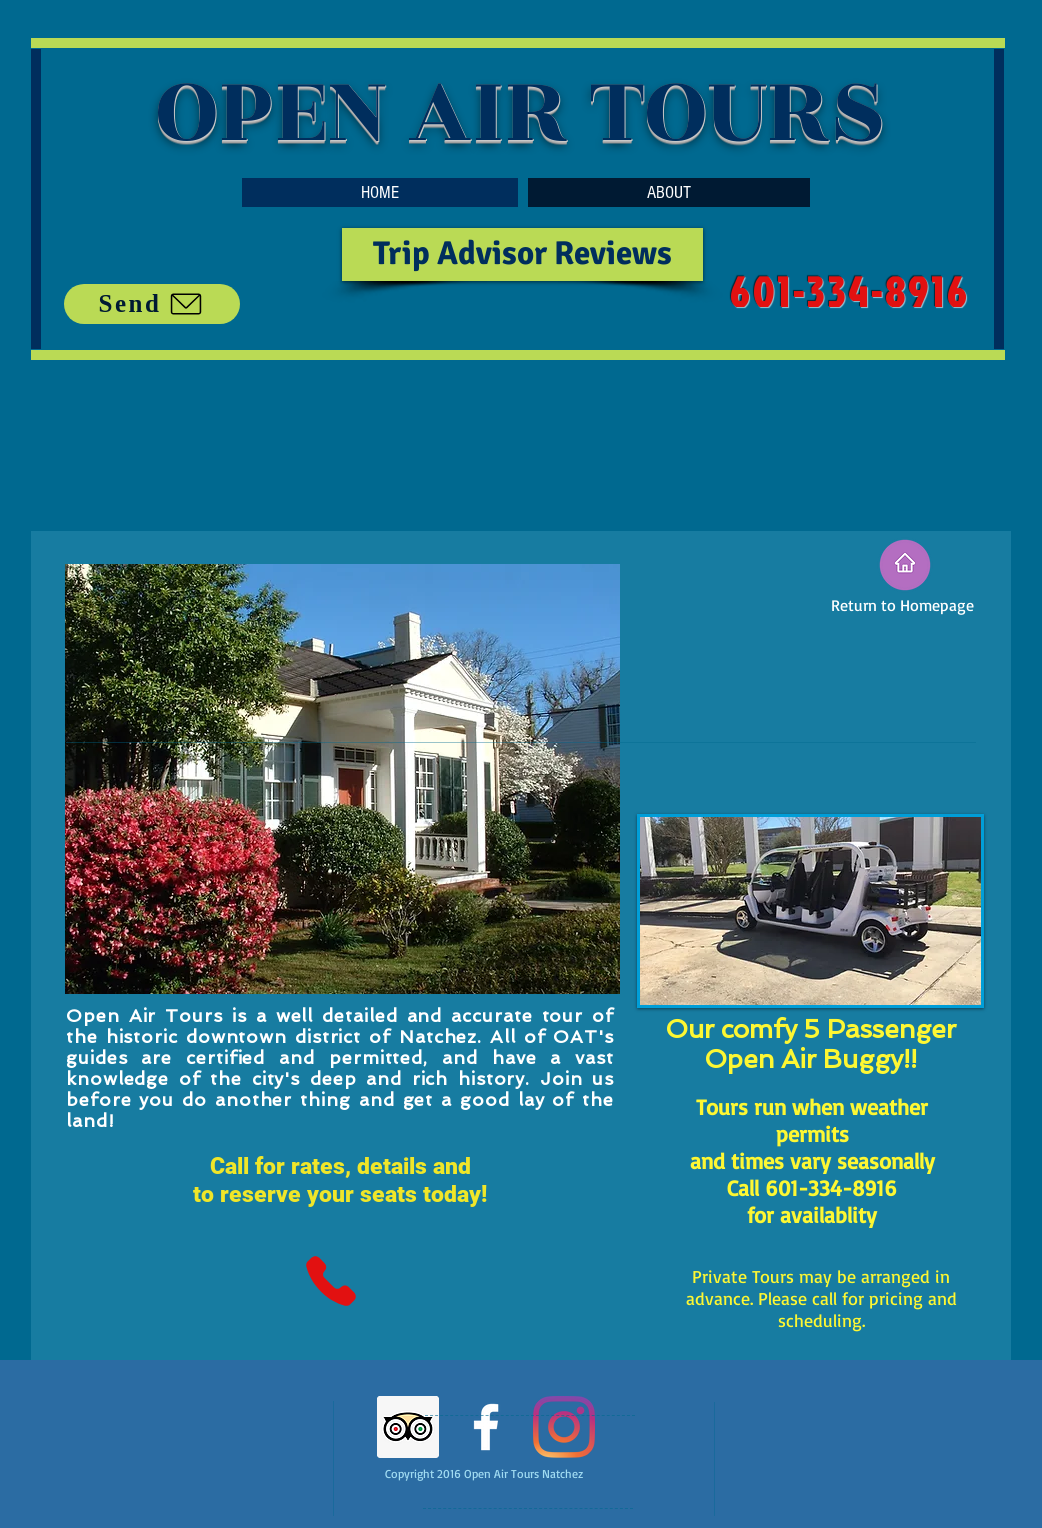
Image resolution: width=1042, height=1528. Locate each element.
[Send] (152, 304)
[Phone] (330, 1281)
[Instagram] (564, 1427)
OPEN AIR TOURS (520, 111)
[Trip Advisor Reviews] (522, 254)
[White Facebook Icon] (486, 1427)
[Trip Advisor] (408, 1427)
